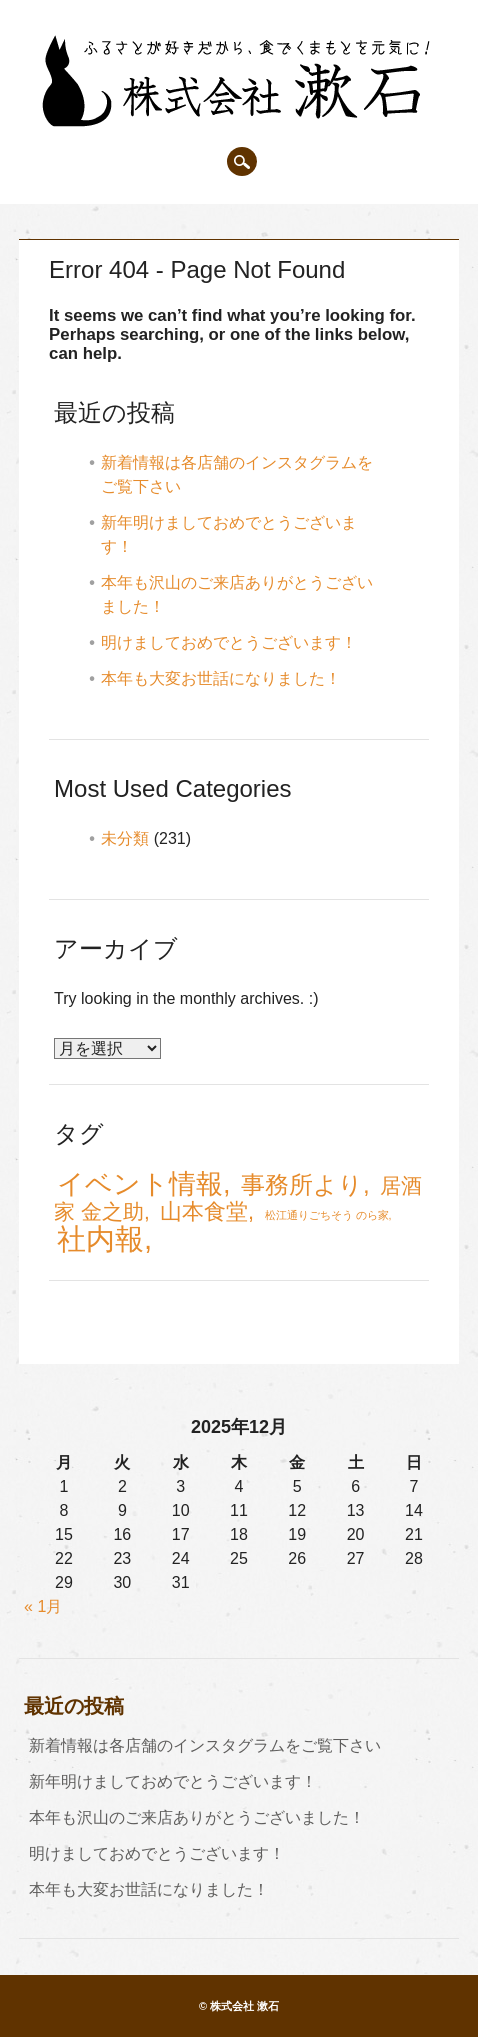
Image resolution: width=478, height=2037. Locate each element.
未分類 (125, 838)
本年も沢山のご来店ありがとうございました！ (197, 1817)
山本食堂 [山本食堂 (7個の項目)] (204, 1211)
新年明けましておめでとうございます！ (173, 1781)
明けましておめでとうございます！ (229, 642)
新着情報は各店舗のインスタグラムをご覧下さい (205, 1745)
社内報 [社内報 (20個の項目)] (100, 1238)
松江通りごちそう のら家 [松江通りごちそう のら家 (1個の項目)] (327, 1215)
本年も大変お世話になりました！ (221, 678)
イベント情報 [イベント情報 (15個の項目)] (140, 1183)
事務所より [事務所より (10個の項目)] (302, 1184)
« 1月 (43, 1606)
